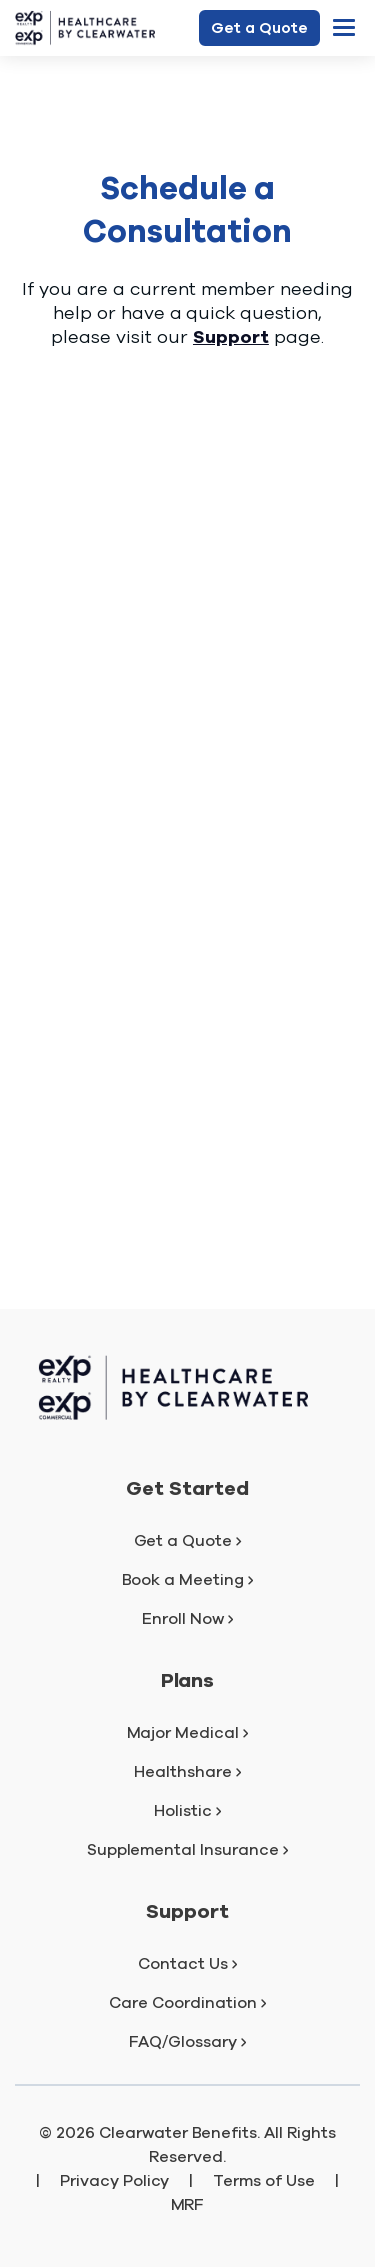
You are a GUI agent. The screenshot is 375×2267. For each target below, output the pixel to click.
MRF (188, 2205)
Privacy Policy (115, 2181)
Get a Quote (259, 28)
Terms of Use (264, 2181)
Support (231, 337)
